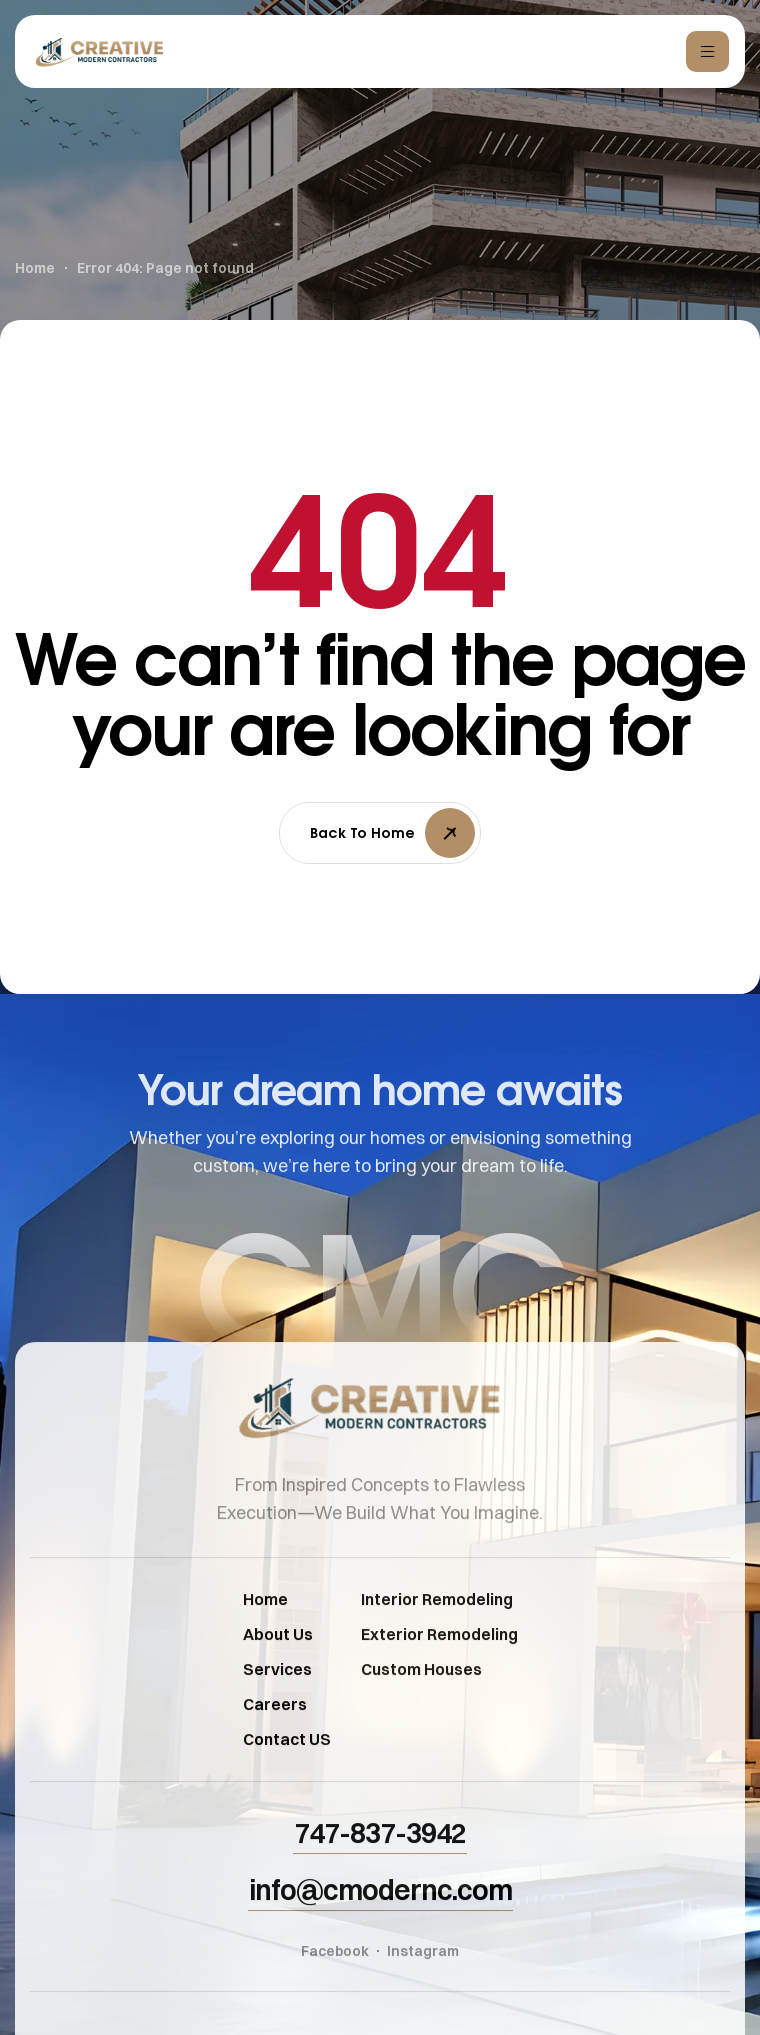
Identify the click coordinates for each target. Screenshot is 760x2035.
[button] (380, 1852)
